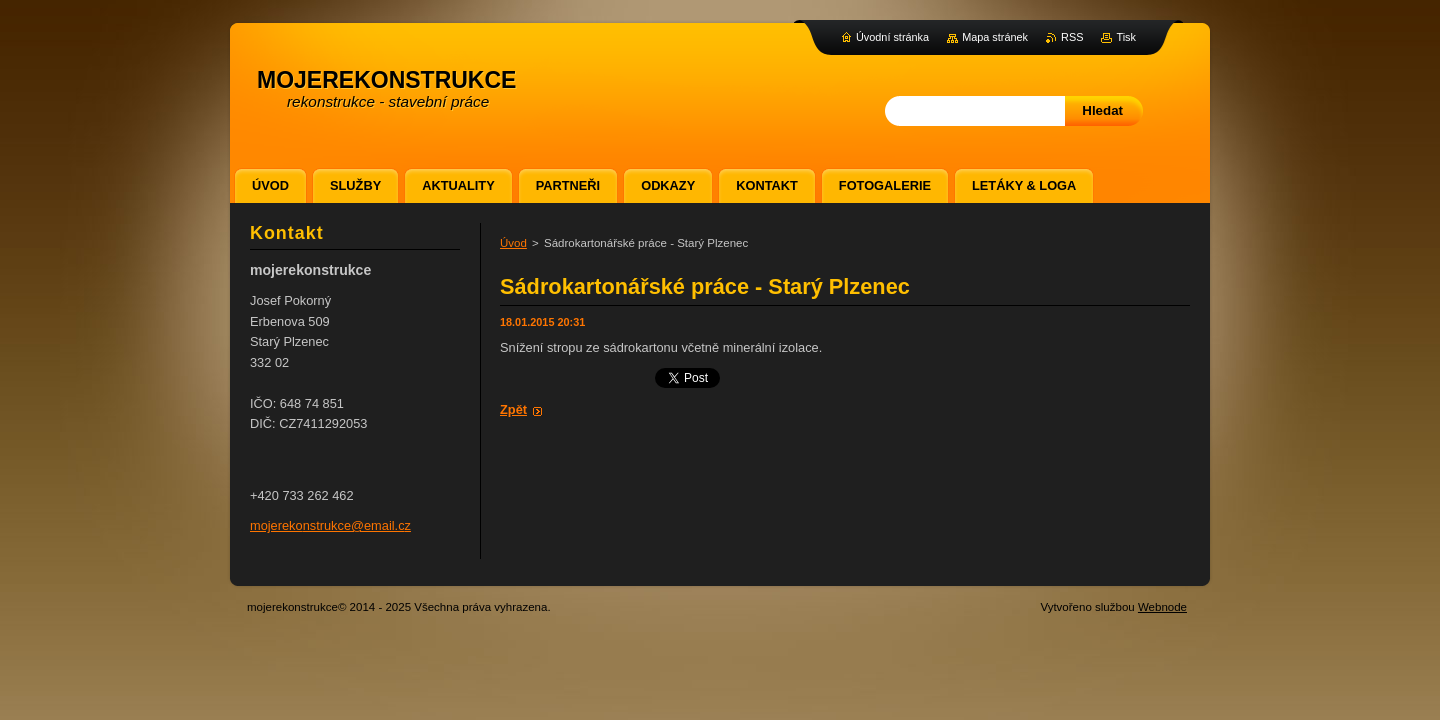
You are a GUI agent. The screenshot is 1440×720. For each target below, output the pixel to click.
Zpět (513, 409)
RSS (1072, 37)
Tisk (1126, 37)
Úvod (513, 243)
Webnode (1162, 607)
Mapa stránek (995, 37)
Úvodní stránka (892, 37)
